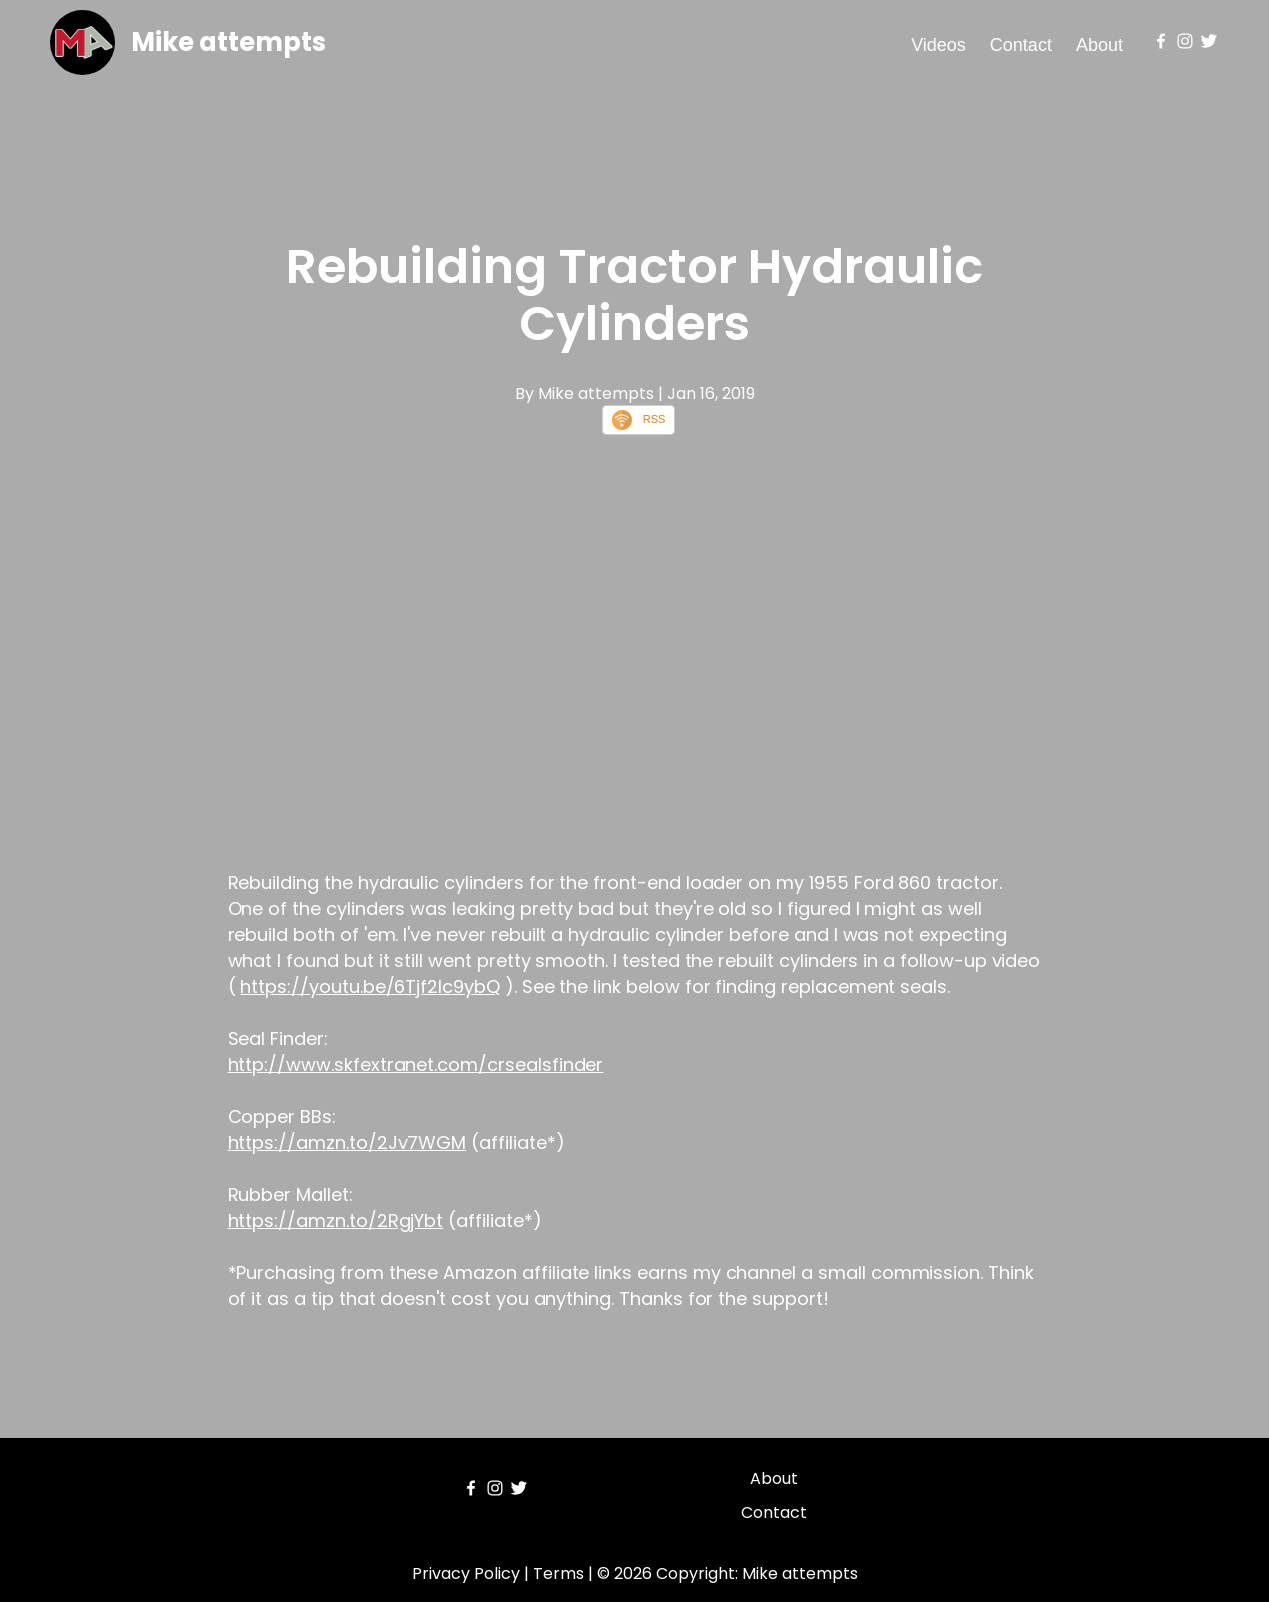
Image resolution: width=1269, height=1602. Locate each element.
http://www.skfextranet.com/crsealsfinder (416, 1064)
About (1099, 45)
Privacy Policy (466, 1573)
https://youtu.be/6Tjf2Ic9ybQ (370, 986)
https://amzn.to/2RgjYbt (336, 1220)
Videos (938, 45)
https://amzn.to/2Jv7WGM (347, 1142)
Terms (558, 1573)
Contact (1021, 45)
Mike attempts (228, 42)
